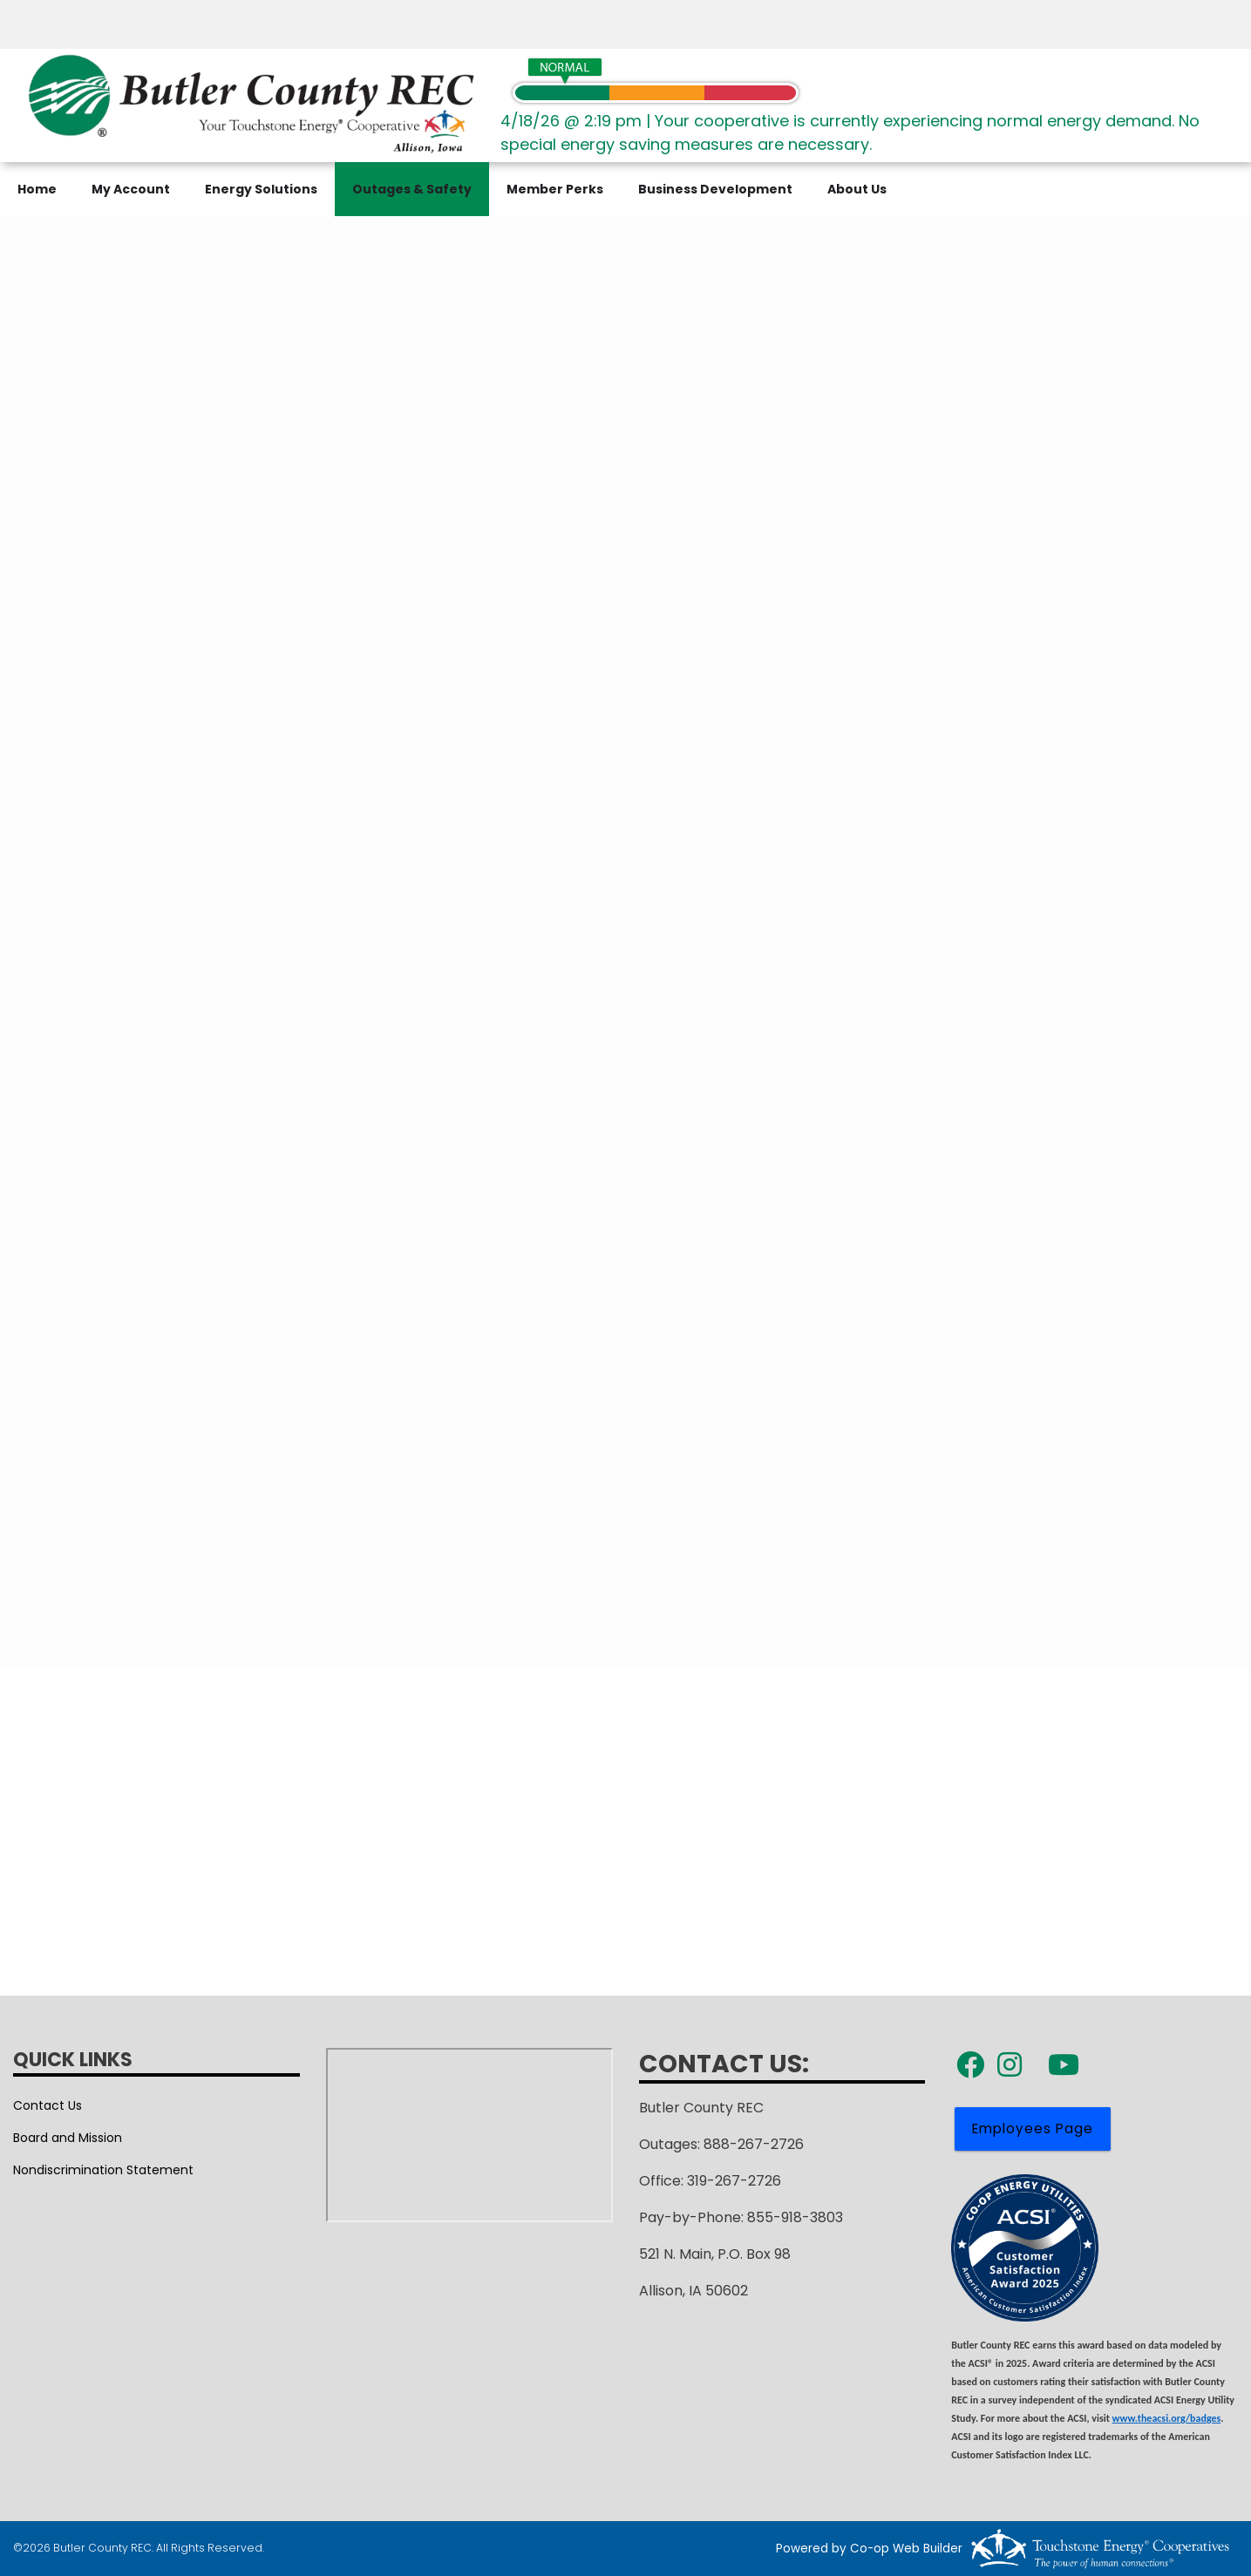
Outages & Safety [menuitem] (412, 189)
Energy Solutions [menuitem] (261, 189)
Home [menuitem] (37, 189)
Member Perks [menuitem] (555, 189)
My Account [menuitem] (131, 189)
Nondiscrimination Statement (103, 2170)
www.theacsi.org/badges (1166, 2418)
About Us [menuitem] (857, 189)
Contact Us (47, 2105)
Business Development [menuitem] (715, 189)
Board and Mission (67, 2137)
